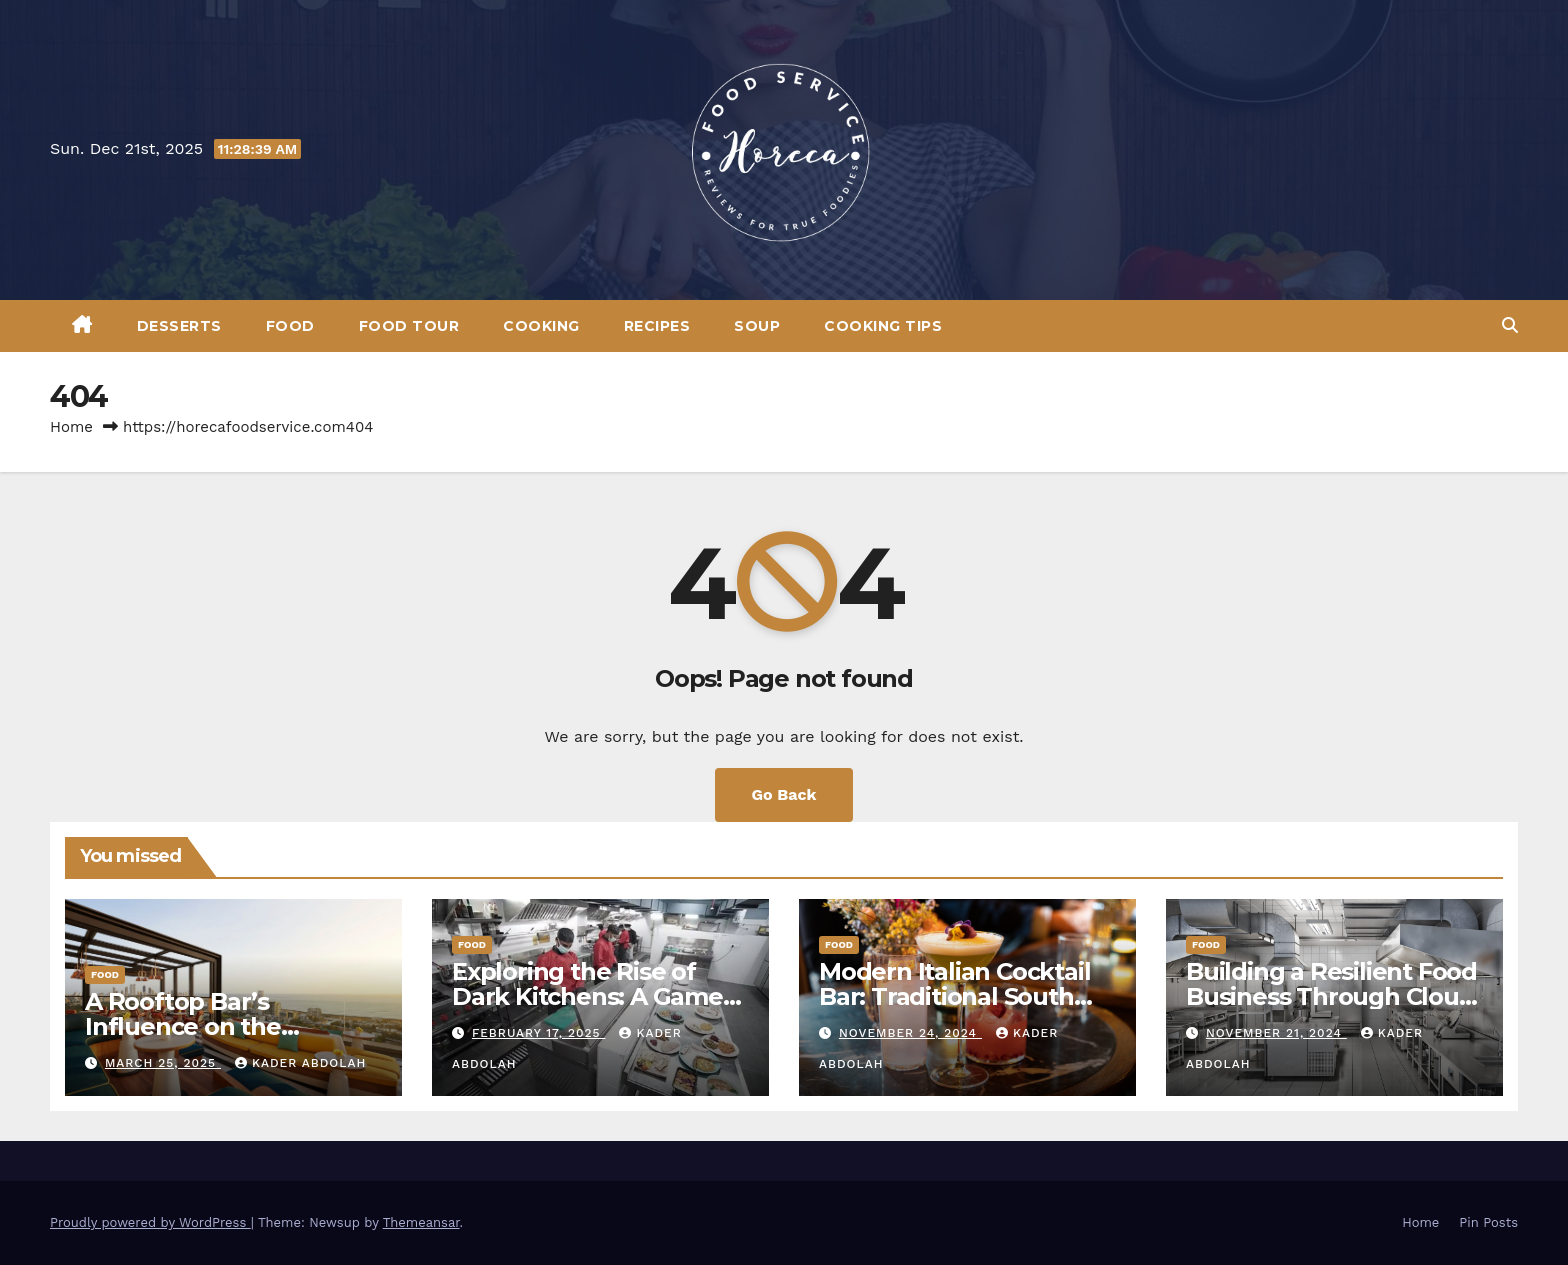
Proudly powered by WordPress (150, 1222)
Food (290, 326)
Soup (757, 326)
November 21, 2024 (1276, 1033)
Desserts (179, 326)
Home (71, 427)
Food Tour (409, 326)
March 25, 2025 (163, 1063)
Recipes (657, 326)
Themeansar (421, 1222)
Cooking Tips (883, 326)
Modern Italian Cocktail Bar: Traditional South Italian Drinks (954, 996)
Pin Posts (1488, 1222)
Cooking (541, 326)
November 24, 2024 (910, 1033)
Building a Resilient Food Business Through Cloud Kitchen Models (1331, 996)
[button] (1510, 325)
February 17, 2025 (539, 1033)
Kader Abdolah (300, 1063)
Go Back (784, 794)
